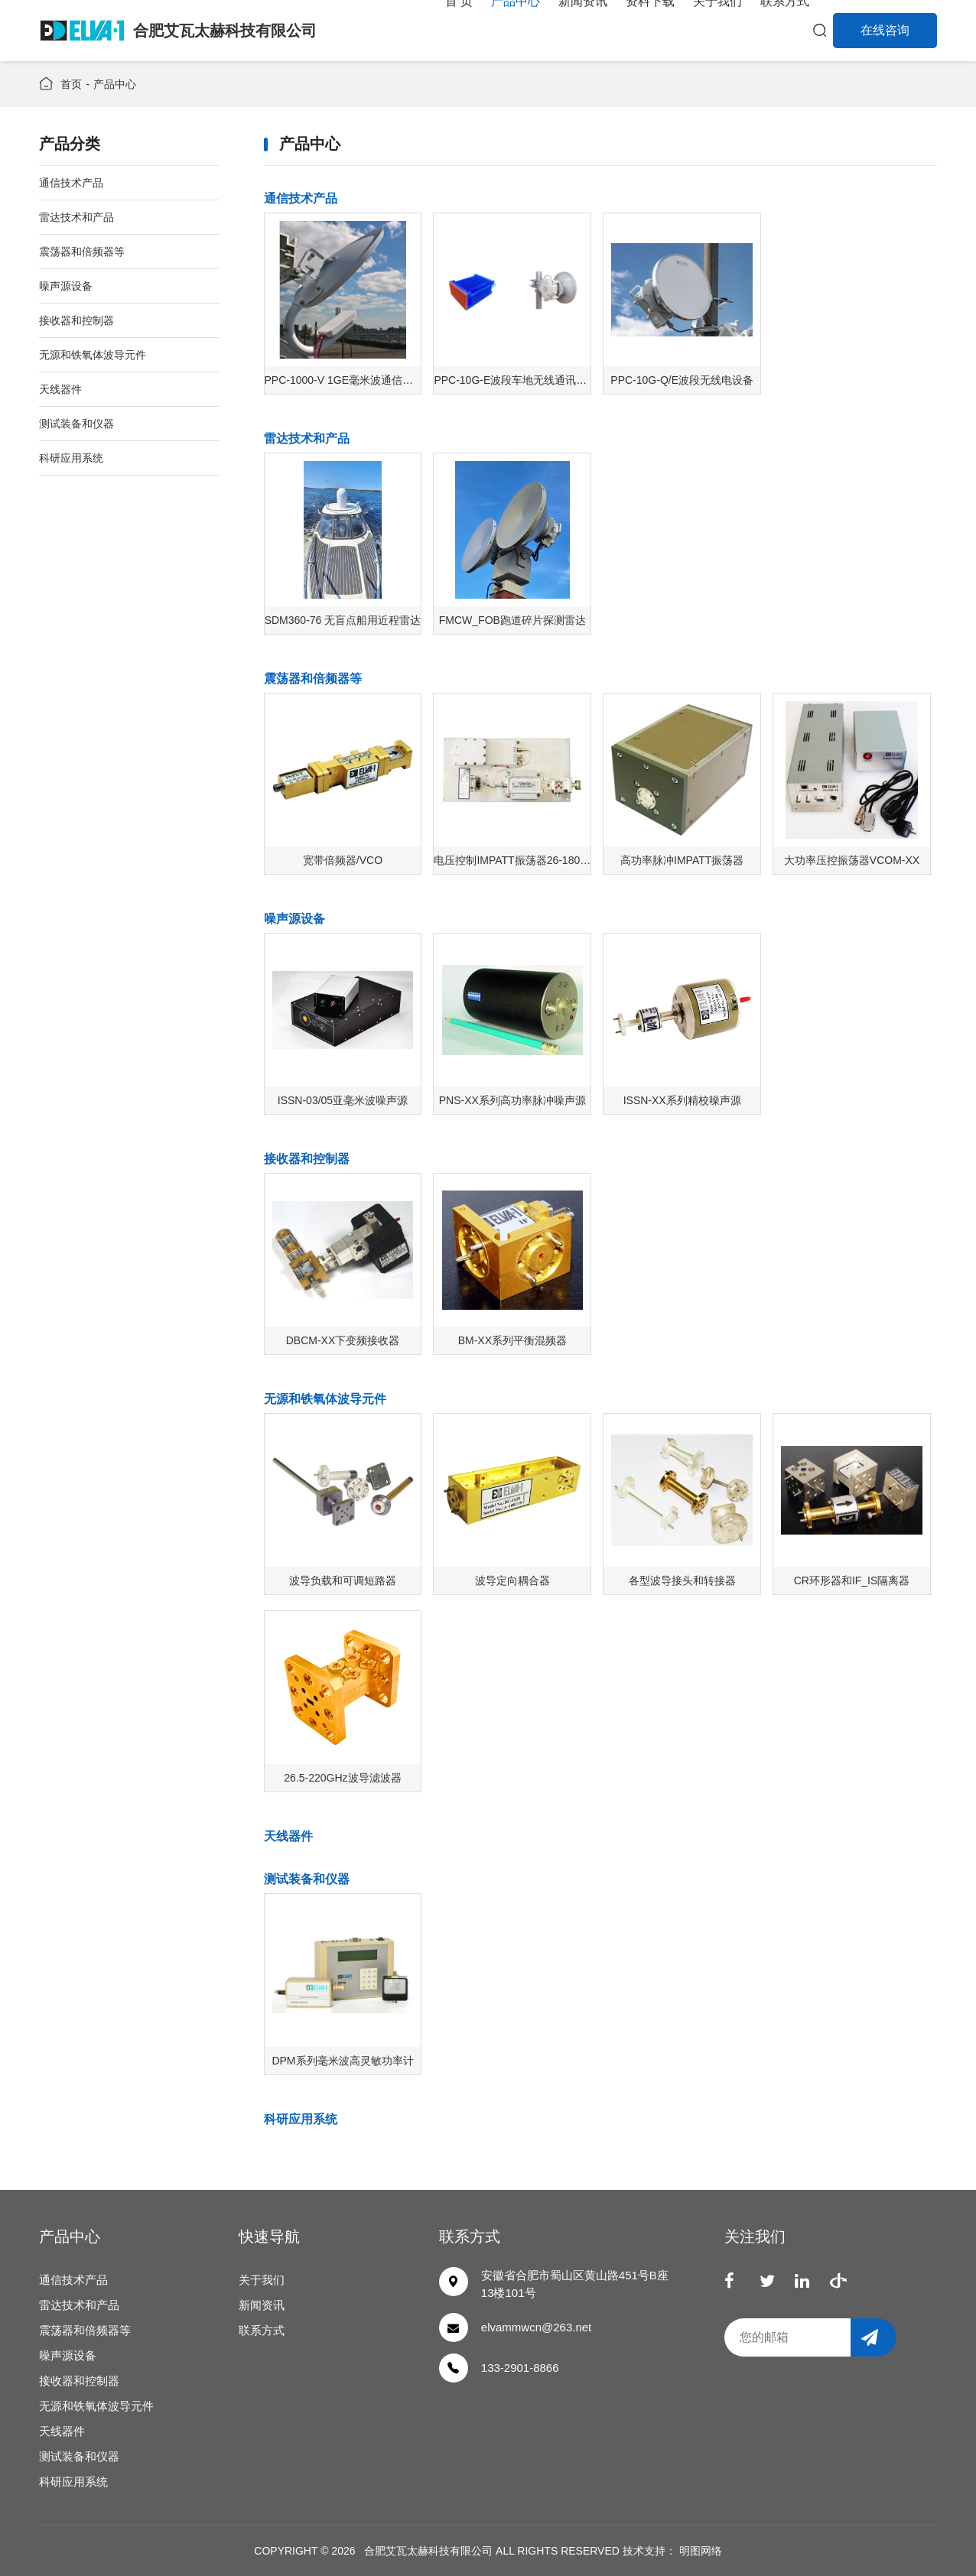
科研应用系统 (300, 2119)
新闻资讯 (262, 2304)
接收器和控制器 (307, 1158)
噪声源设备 (294, 918)
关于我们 (262, 2279)
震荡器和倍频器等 (313, 678)
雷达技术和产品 (307, 438)
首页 (71, 84)
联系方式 (262, 2330)
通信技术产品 (300, 198)
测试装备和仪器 (307, 1879)
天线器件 (288, 1836)
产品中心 (114, 84)
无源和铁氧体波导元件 (325, 1398)
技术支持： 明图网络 (672, 2551)
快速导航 (269, 2236)
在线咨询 (885, 30)
